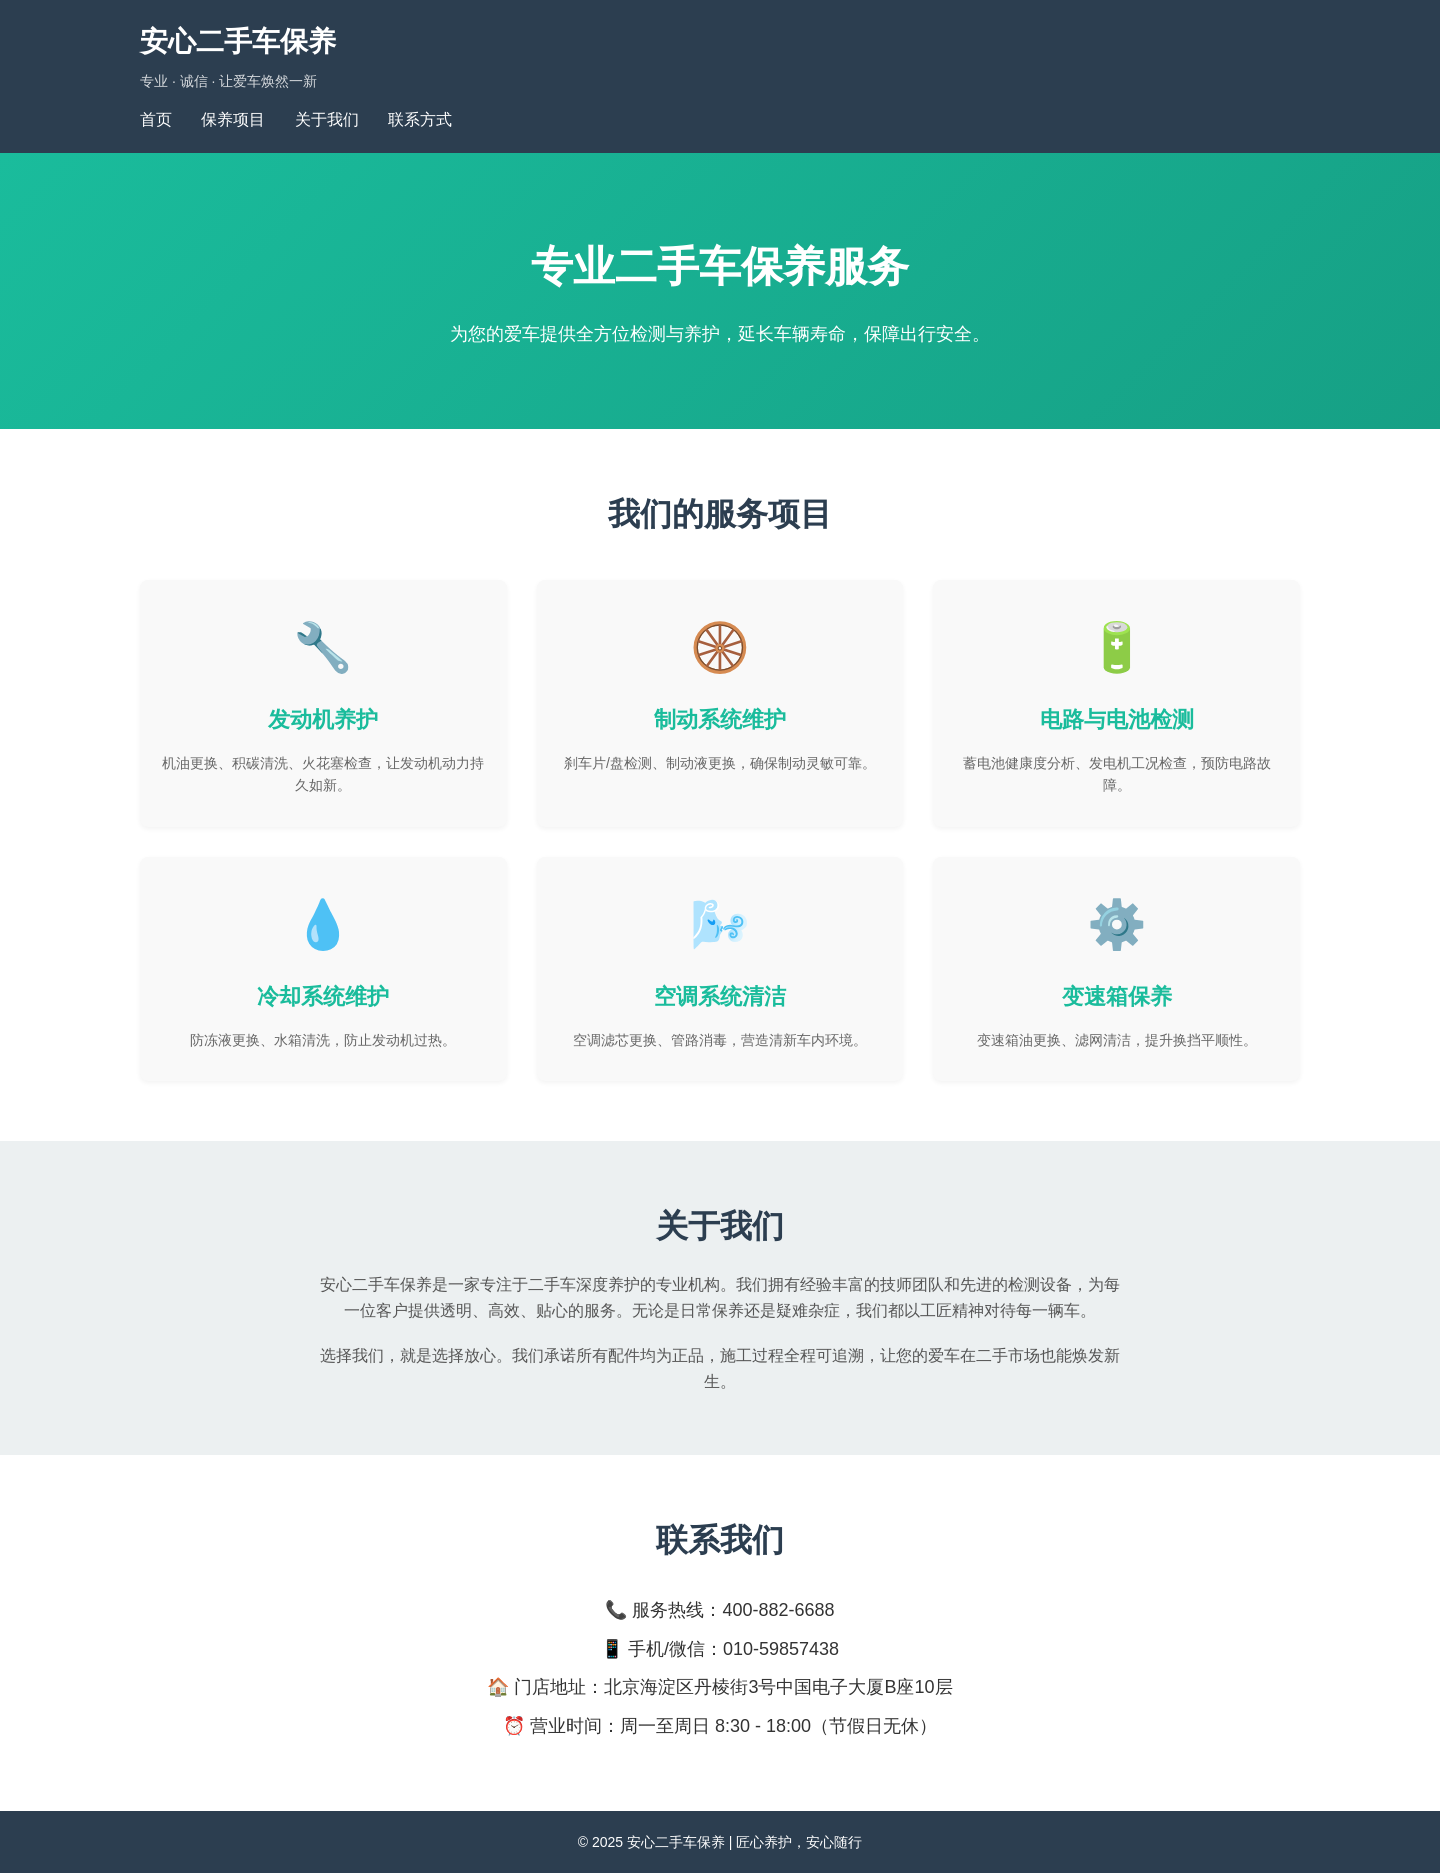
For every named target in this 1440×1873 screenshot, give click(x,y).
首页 (156, 119)
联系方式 (420, 119)
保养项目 (233, 119)
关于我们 (327, 119)
